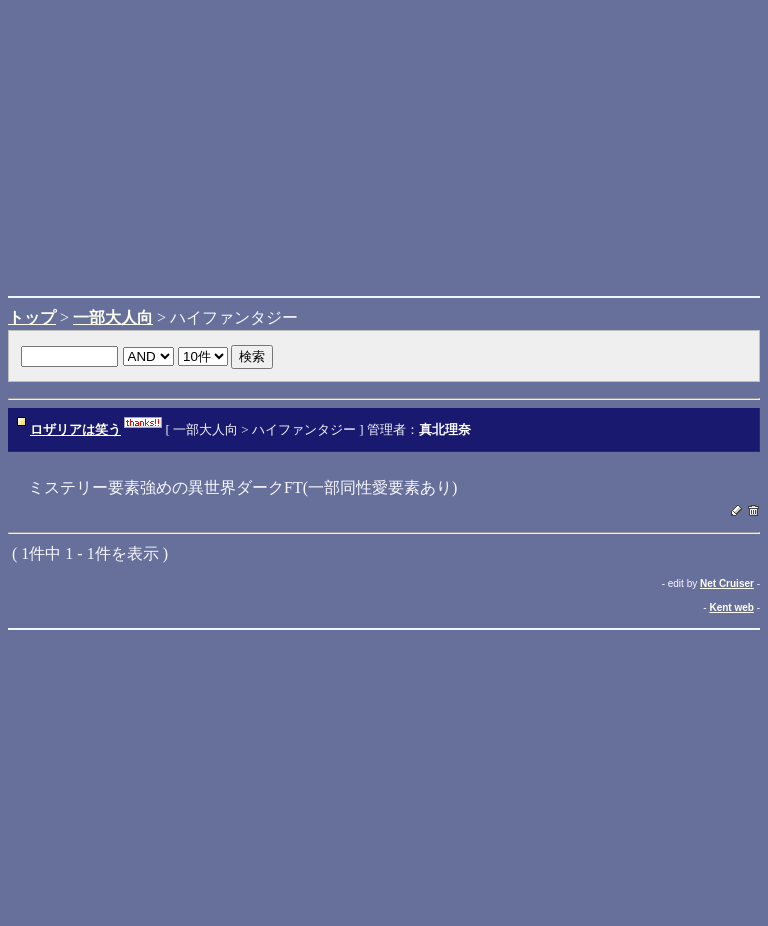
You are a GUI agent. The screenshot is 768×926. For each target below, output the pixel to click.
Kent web (731, 607)
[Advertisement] (384, 148)
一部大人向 (113, 317)
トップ (32, 317)
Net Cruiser (727, 583)
